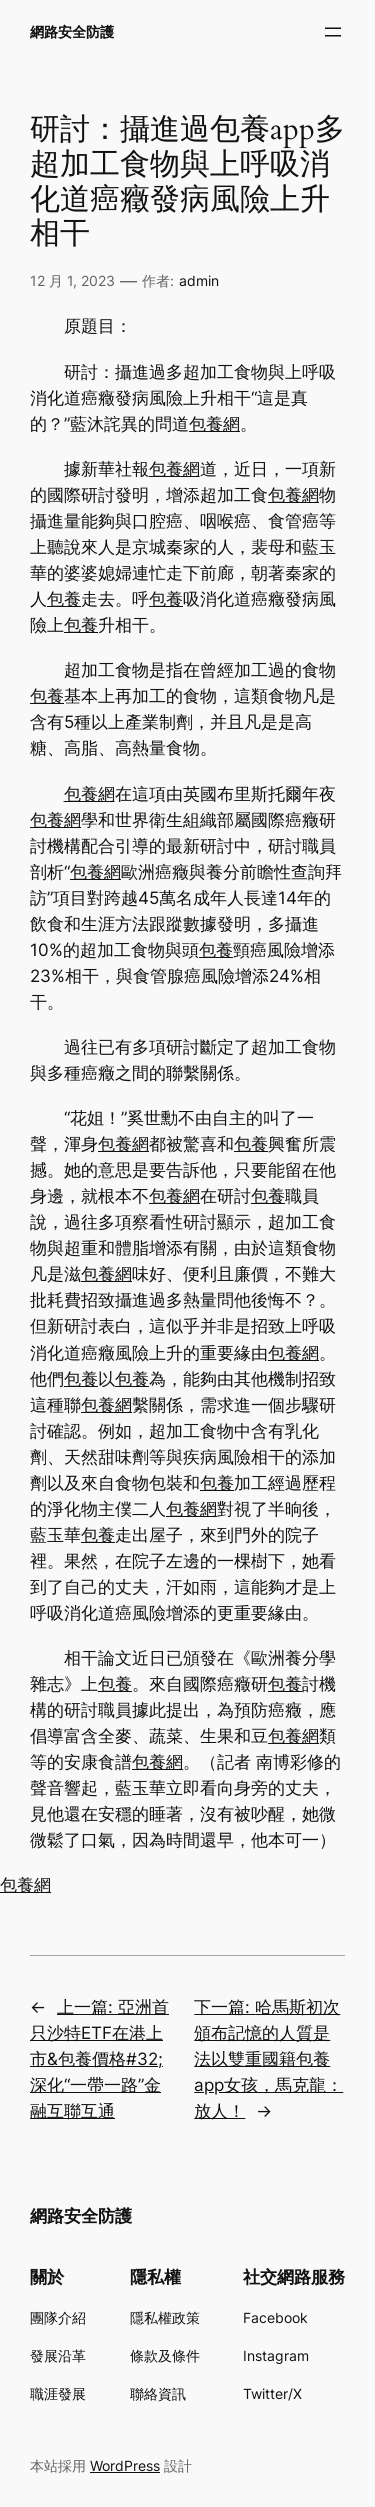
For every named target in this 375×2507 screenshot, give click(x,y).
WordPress (125, 2465)
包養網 (214, 424)
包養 (64, 599)
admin (199, 280)
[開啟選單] (333, 32)
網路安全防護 (72, 31)
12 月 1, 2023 (72, 280)
